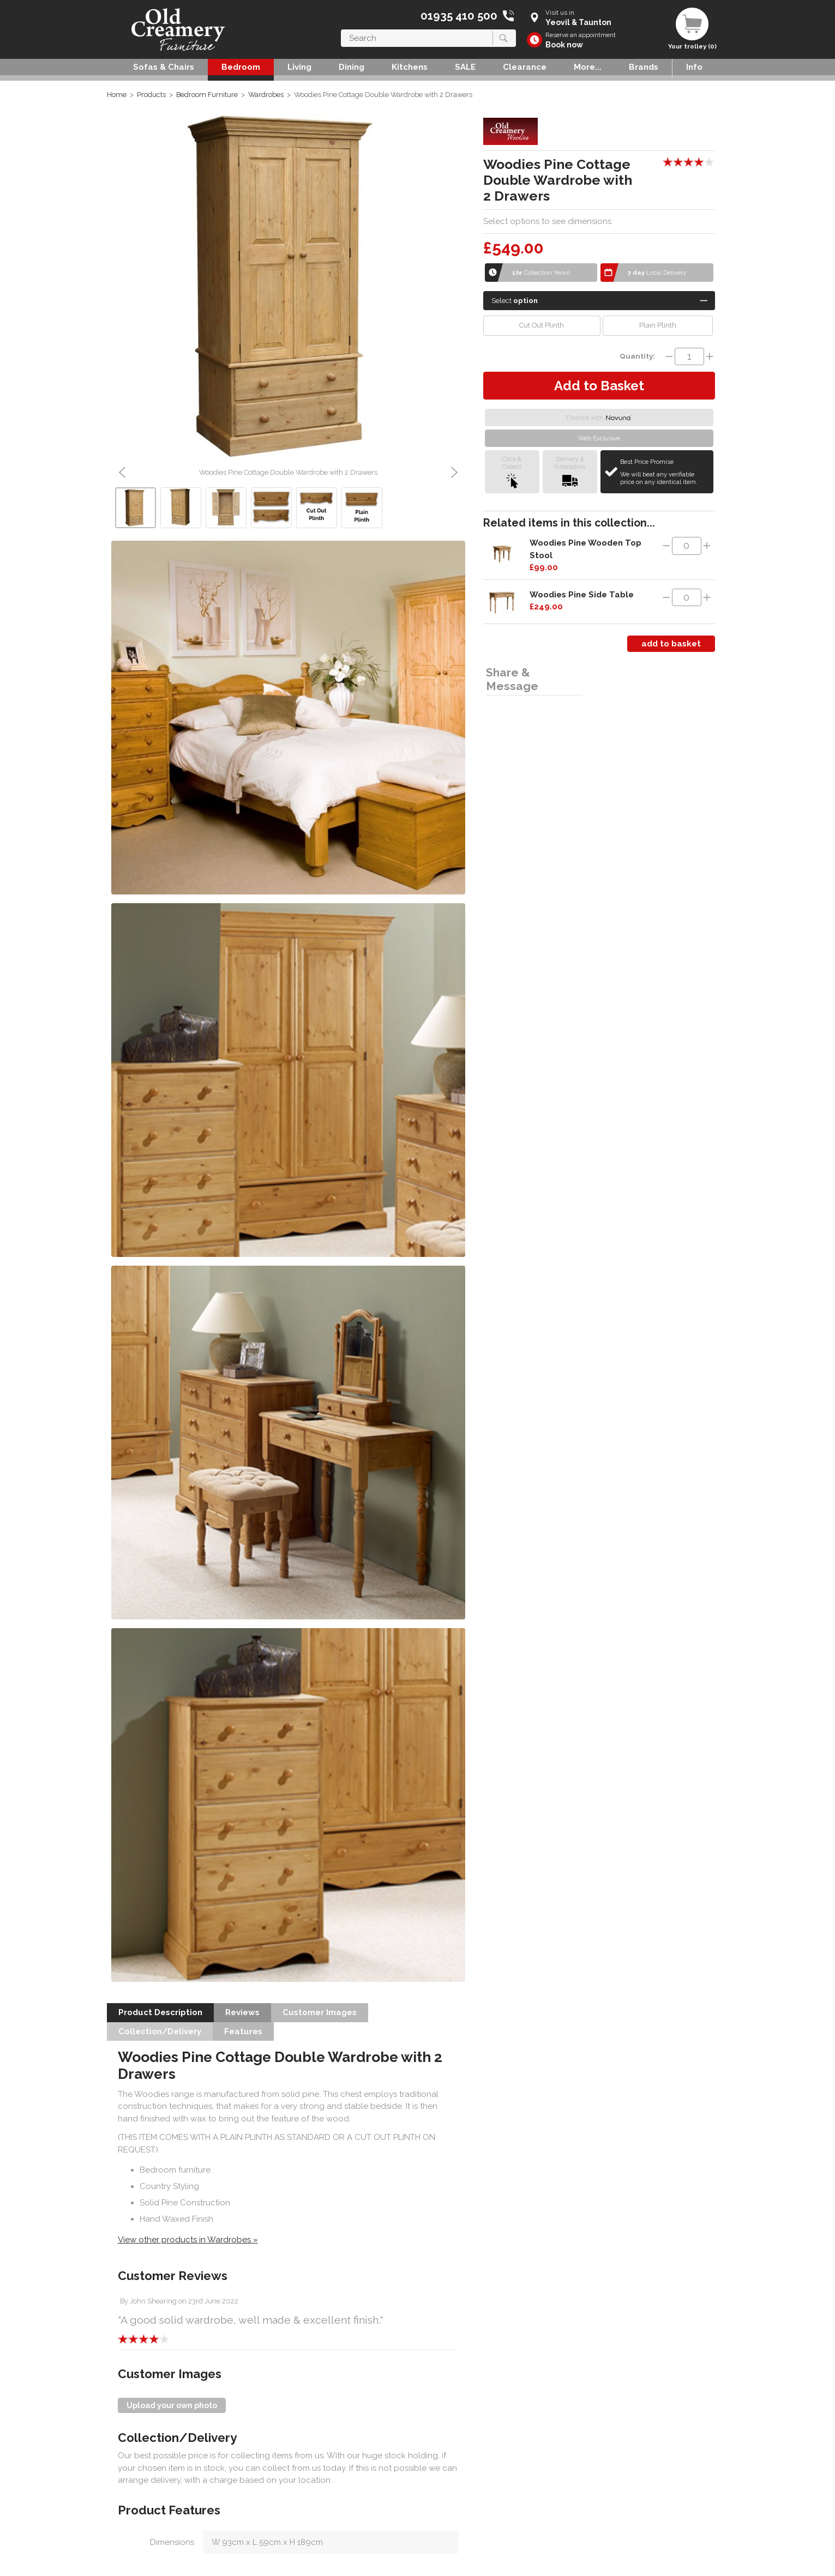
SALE (465, 67)
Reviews (242, 2012)
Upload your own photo (172, 2405)
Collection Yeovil (541, 272)
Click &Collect (511, 471)
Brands (643, 67)
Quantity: (637, 356)
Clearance (524, 67)
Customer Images (320, 2012)
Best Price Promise (665, 472)
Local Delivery (657, 272)
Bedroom (240, 67)
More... (588, 67)
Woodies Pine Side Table (582, 595)
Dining (351, 67)
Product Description (160, 2012)
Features (243, 2031)
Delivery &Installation (570, 471)
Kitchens (410, 67)
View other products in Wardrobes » (188, 2240)
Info (694, 67)
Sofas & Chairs (163, 67)
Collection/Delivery (159, 2031)
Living (299, 67)
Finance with (599, 417)
